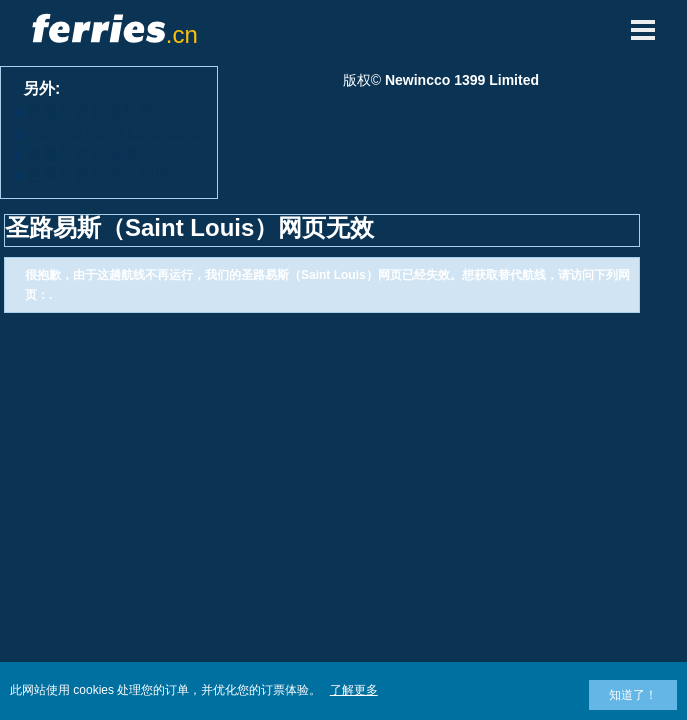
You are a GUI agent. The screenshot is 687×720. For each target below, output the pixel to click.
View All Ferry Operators (112, 132)
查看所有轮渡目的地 (98, 174)
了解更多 (354, 690)
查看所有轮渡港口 (90, 153)
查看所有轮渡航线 (90, 111)
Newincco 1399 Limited (462, 80)
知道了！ (633, 695)
